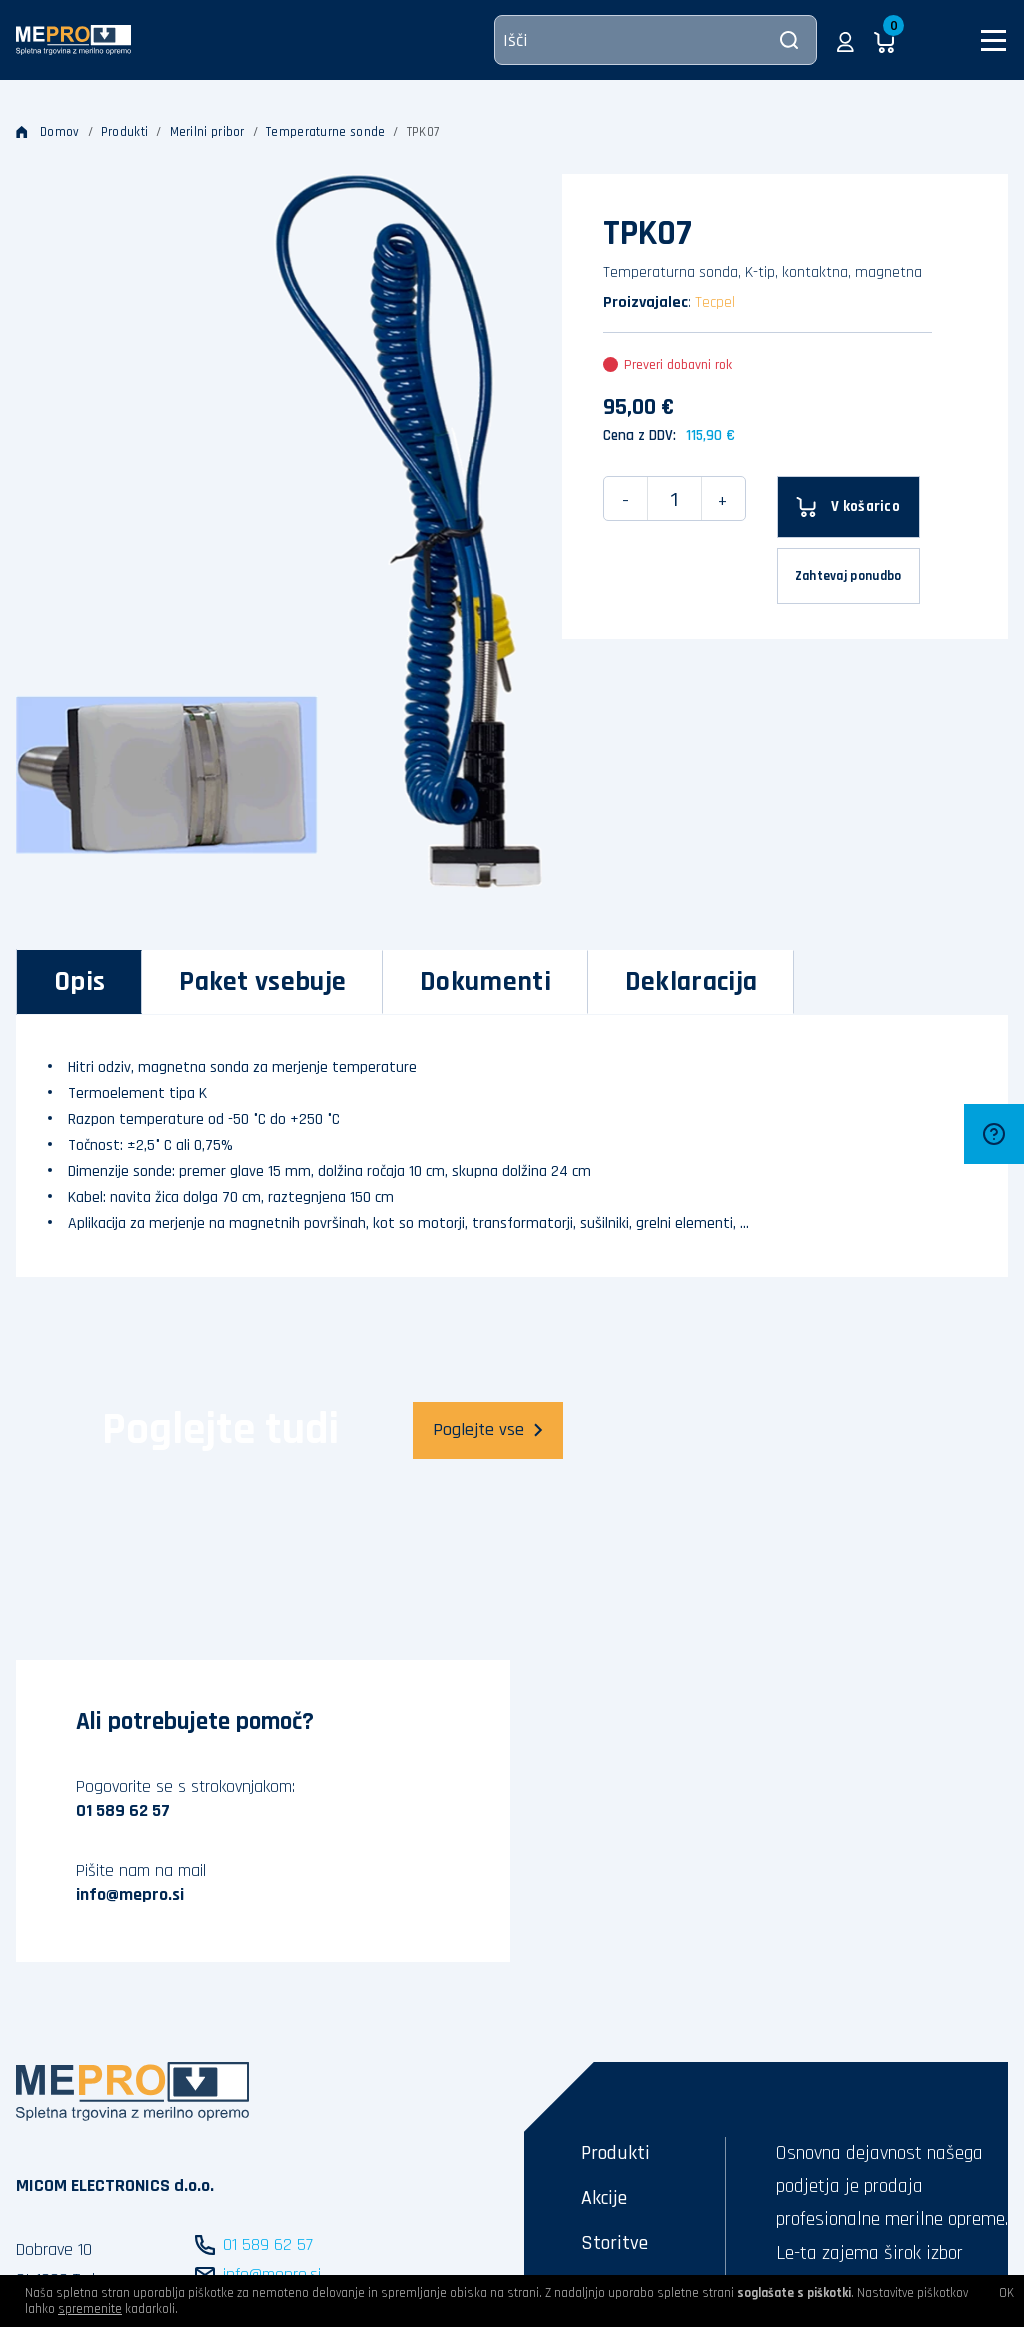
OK (1006, 2293)
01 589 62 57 (123, 1810)
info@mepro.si (130, 1894)
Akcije (604, 2198)
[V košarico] (848, 507)
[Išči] (655, 40)
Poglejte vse (488, 1429)
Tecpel (715, 302)
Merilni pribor (207, 132)
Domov (48, 132)
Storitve (614, 2243)
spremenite (90, 2309)
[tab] (79, 982)
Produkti (124, 132)
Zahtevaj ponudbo (848, 576)
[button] (845, 40)
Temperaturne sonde (325, 132)
